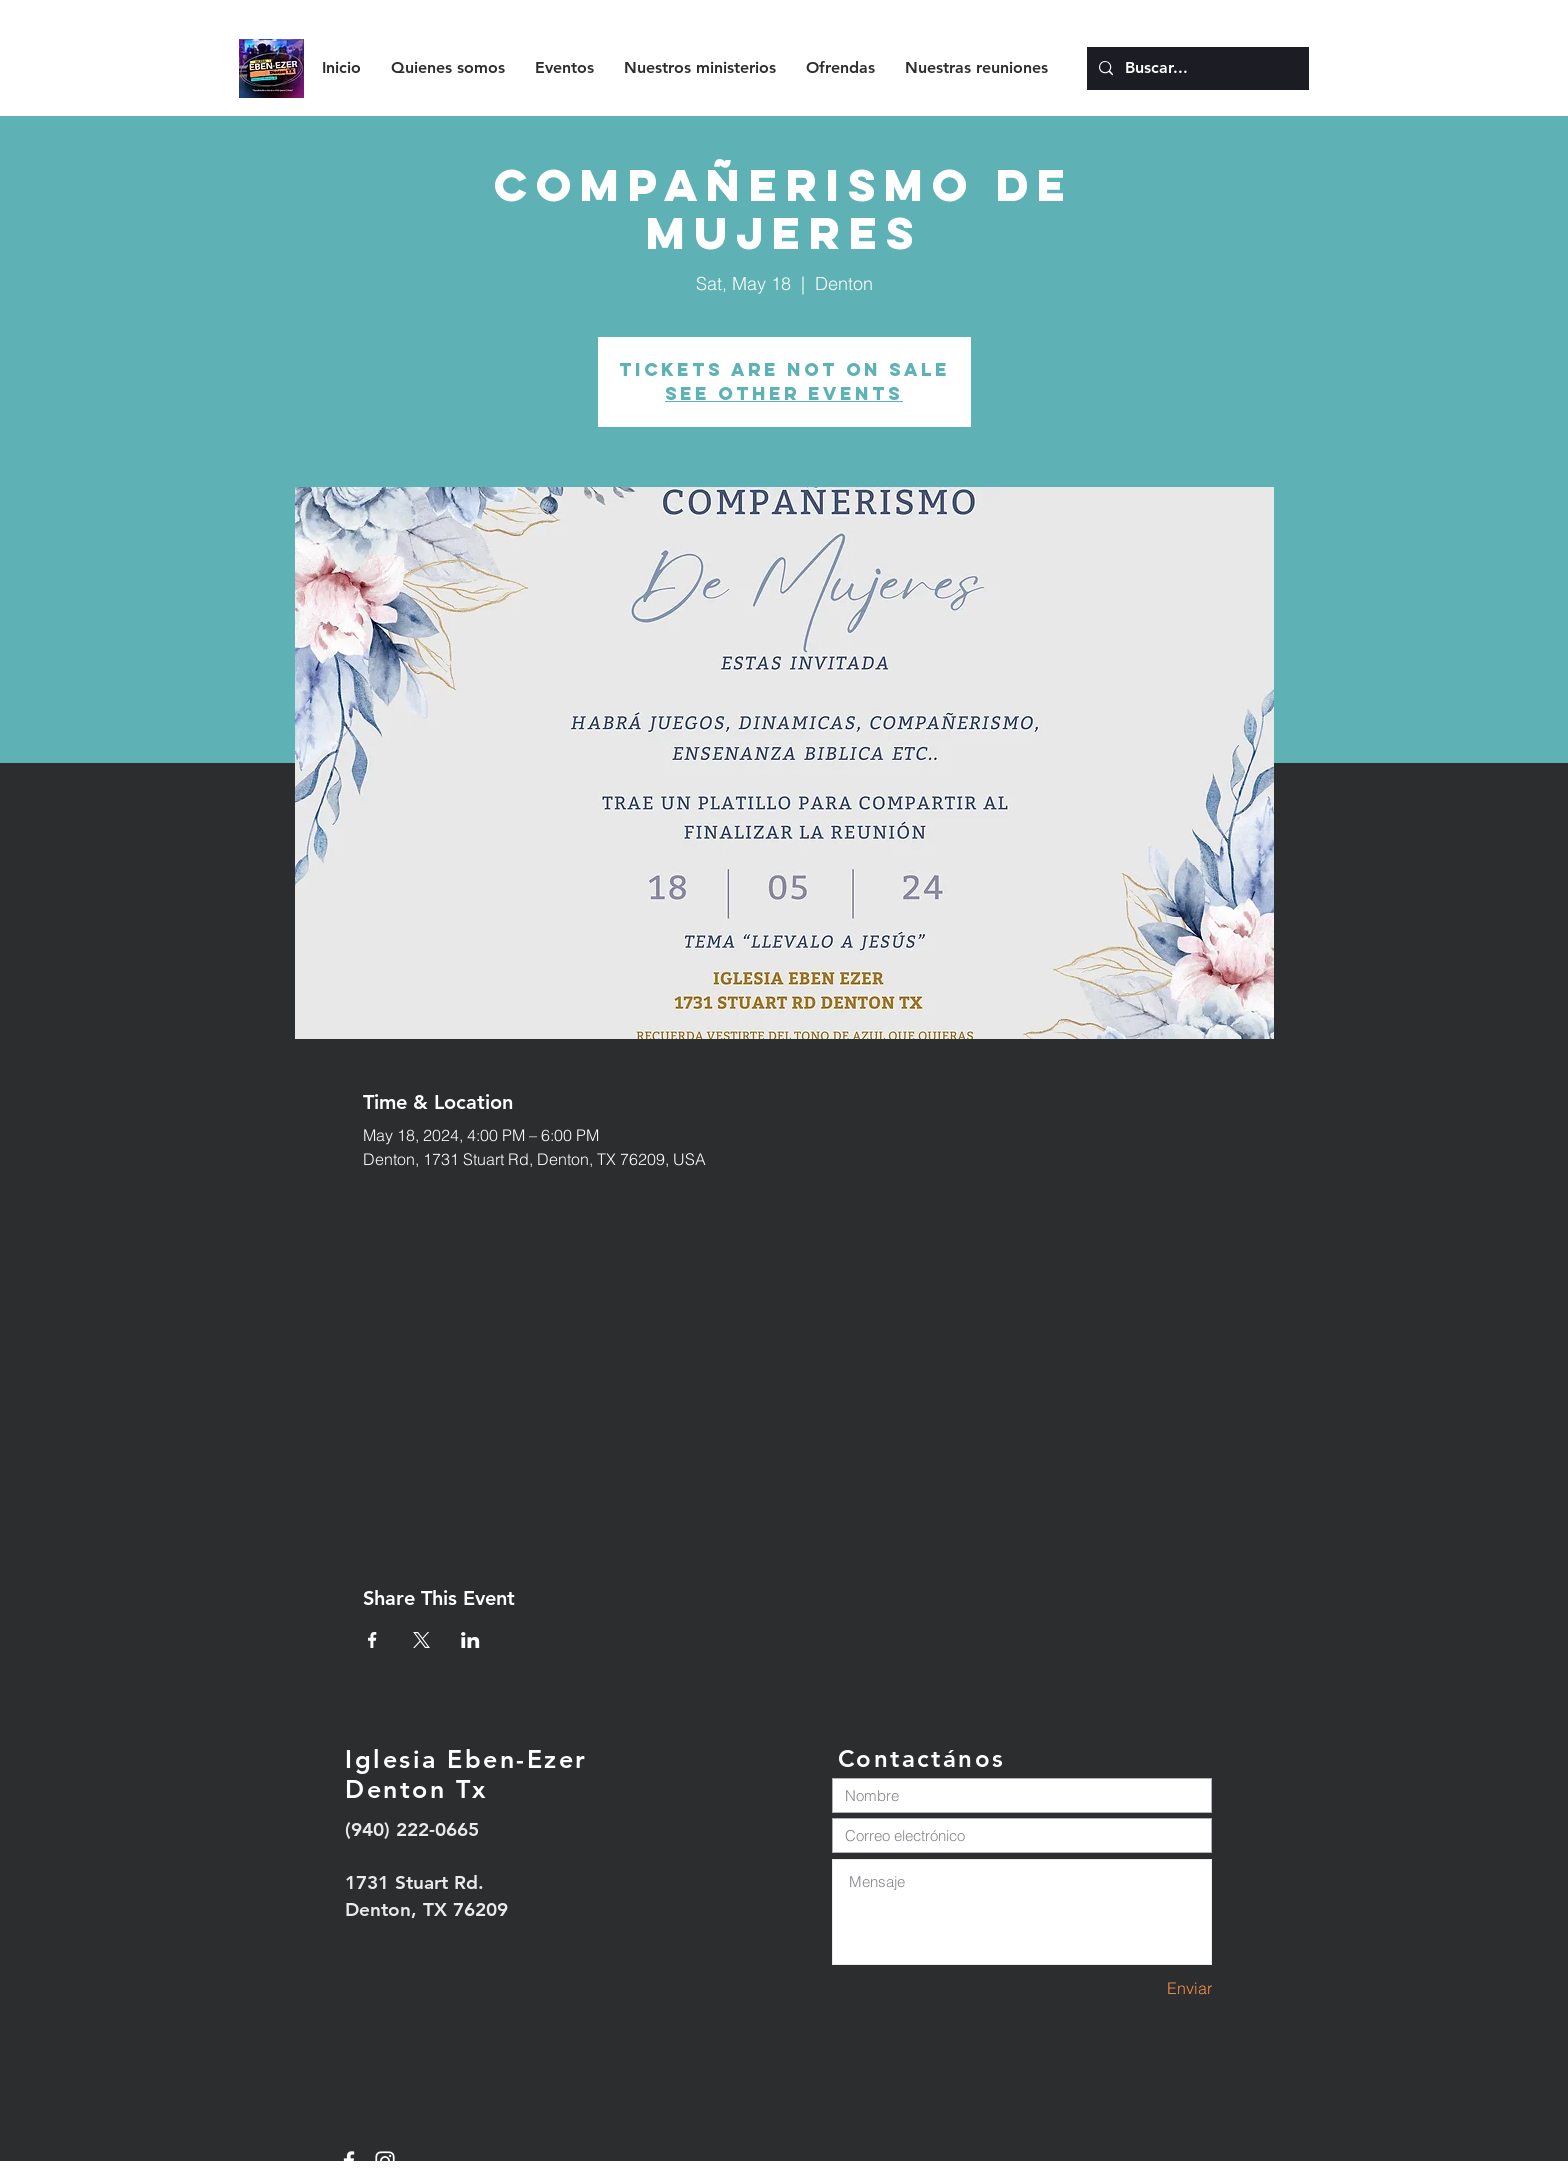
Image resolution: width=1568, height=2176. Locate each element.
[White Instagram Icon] (385, 2161)
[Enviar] (1141, 1988)
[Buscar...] (1196, 68)
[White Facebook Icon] (349, 2161)
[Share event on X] (421, 1640)
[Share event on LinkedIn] (470, 1640)
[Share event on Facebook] (372, 1640)
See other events (784, 393)
